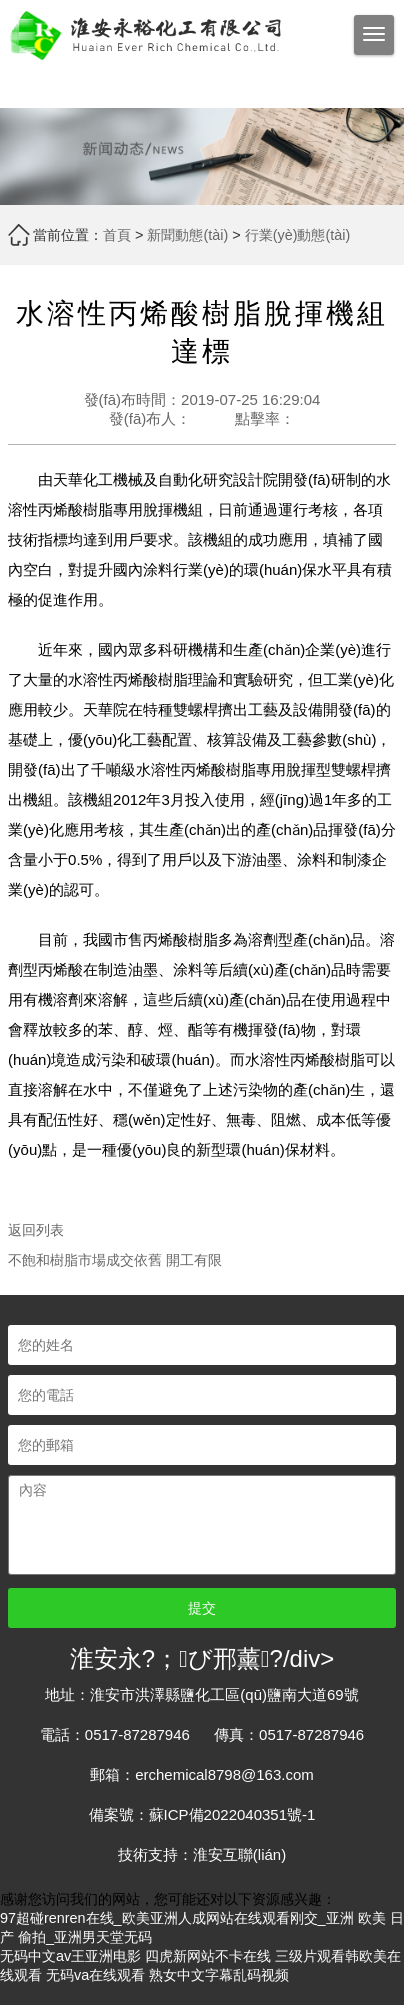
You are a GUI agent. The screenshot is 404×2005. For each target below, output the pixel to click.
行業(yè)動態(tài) (298, 235)
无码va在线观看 (95, 1975)
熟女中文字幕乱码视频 (219, 1975)
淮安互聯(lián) (239, 1854)
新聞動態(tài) (187, 235)
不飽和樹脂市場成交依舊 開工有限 (115, 1260)
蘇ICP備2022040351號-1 (232, 1814)
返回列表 (36, 1230)
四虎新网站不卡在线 (208, 1956)
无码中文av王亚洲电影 (70, 1956)
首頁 (117, 235)
